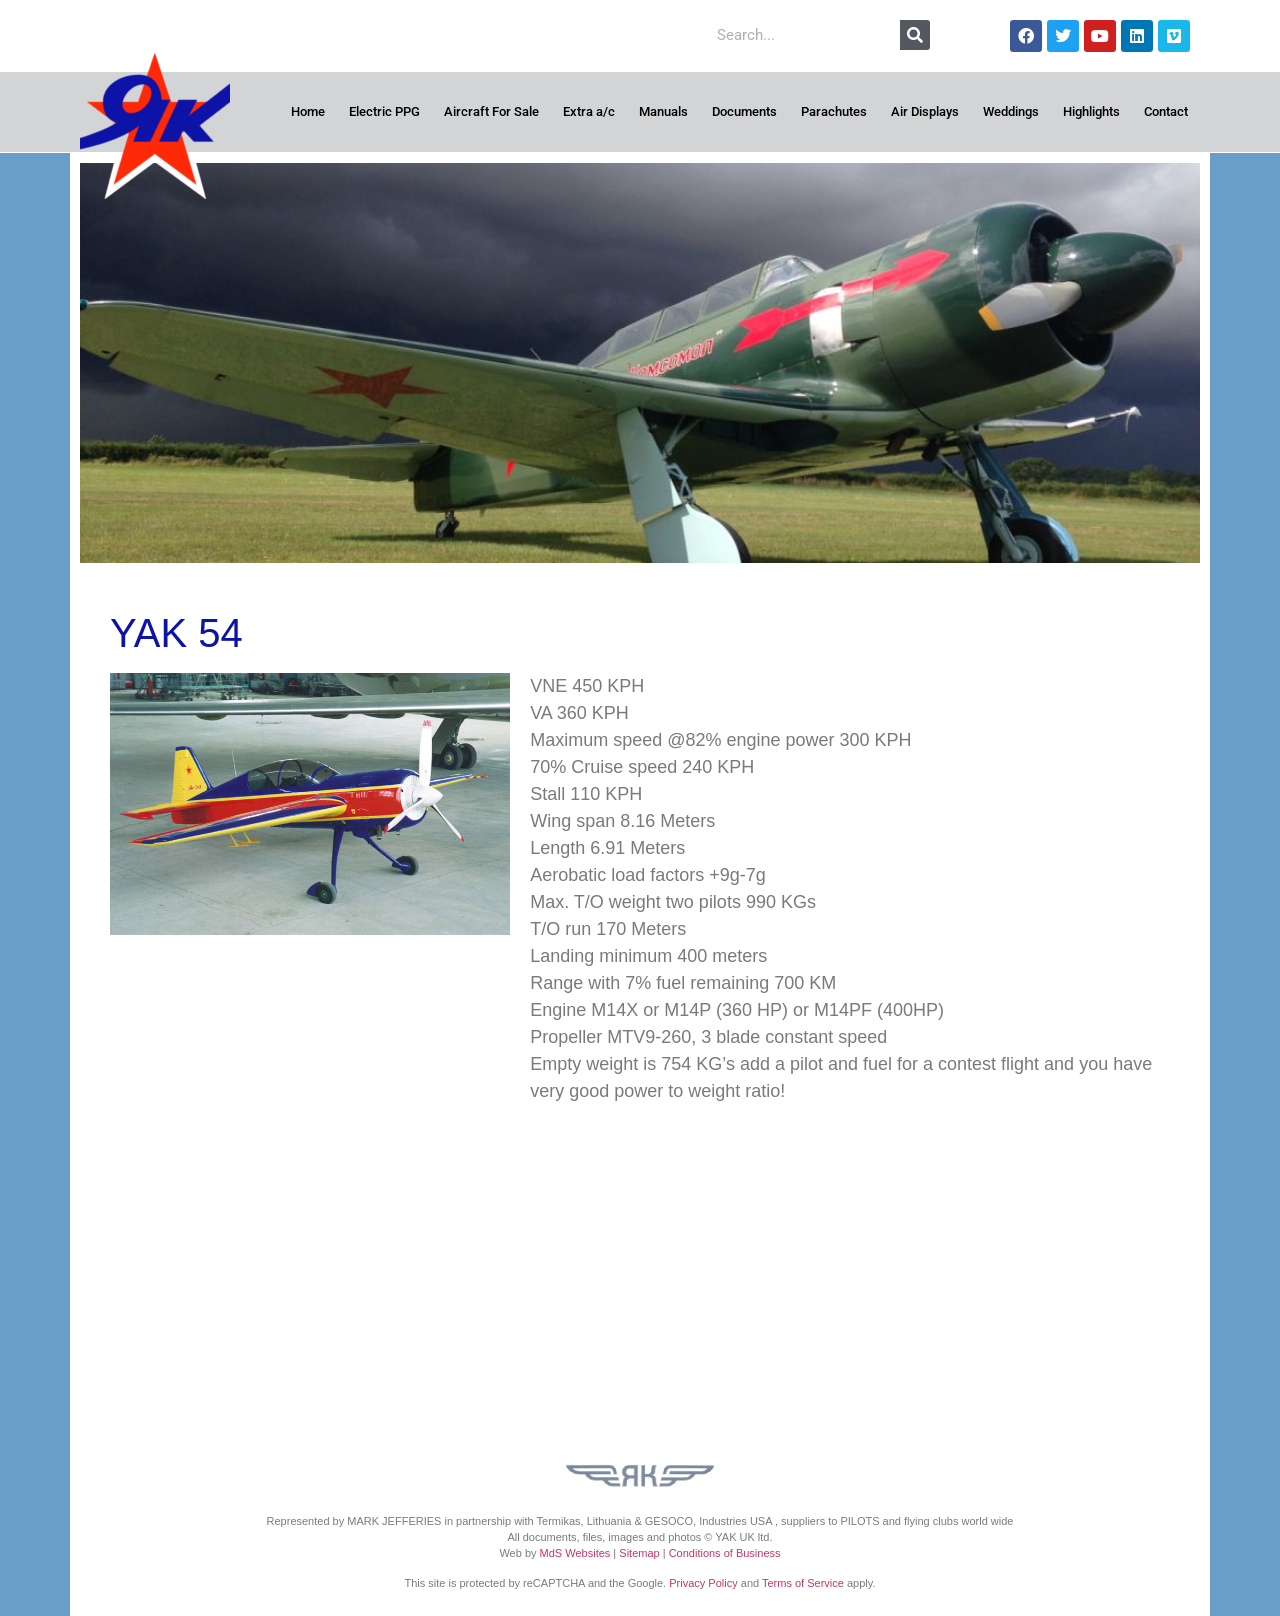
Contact (1166, 111)
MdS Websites (575, 1553)
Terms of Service (803, 1583)
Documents (744, 111)
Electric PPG (384, 111)
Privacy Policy (703, 1583)
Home (308, 111)
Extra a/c (589, 111)
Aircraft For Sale (491, 111)
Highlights (1091, 111)
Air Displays (925, 111)
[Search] (915, 35)
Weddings (1011, 111)
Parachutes (834, 111)
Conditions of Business (725, 1553)
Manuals (663, 111)
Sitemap (639, 1553)
